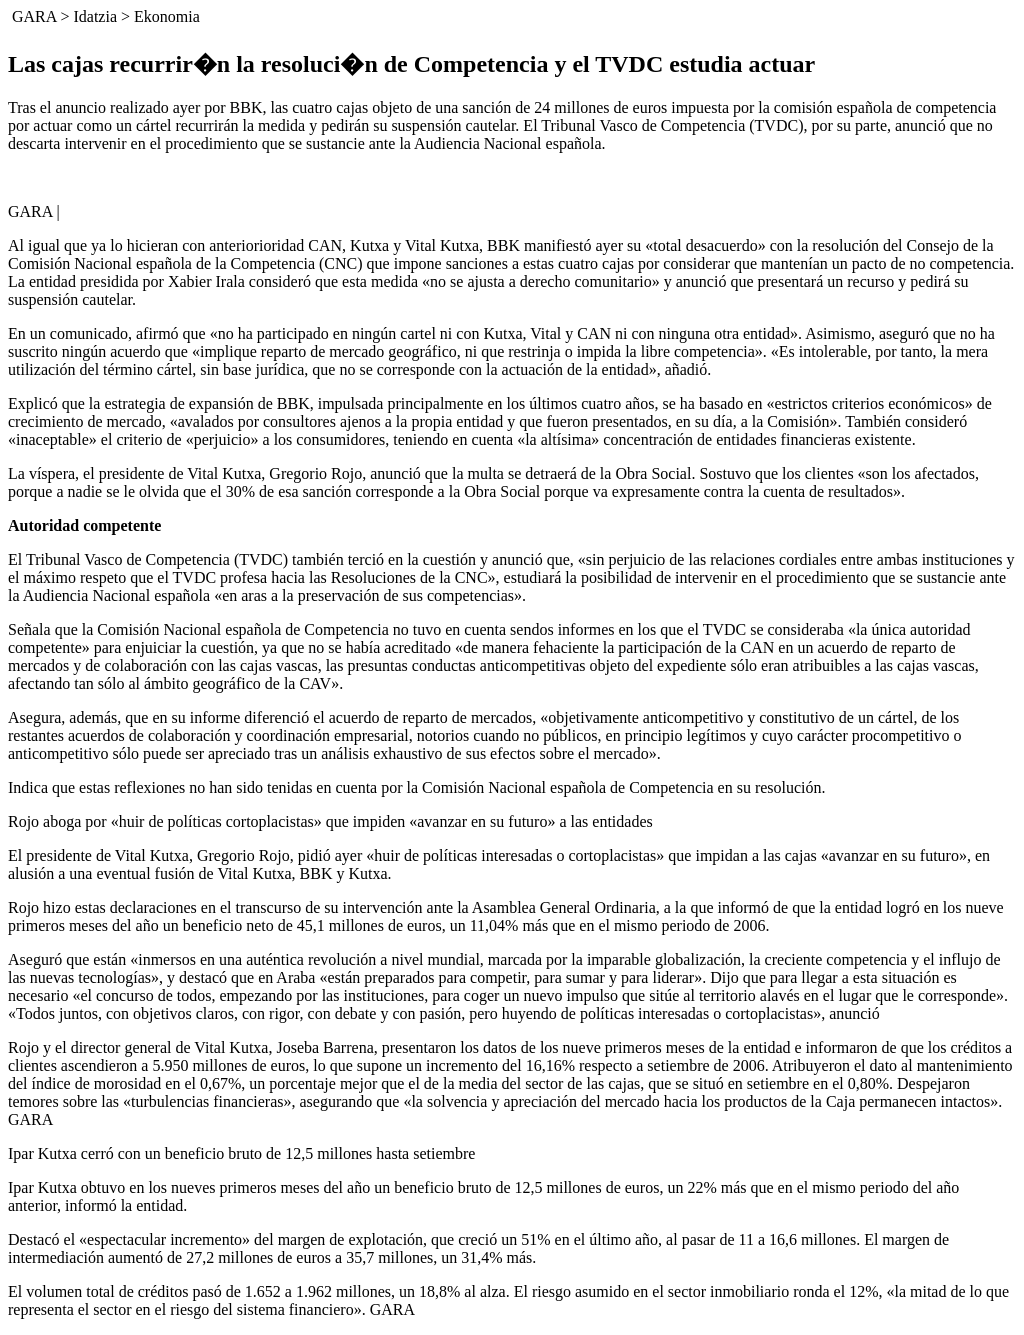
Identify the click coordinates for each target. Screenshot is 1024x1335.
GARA (34, 16)
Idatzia (95, 16)
